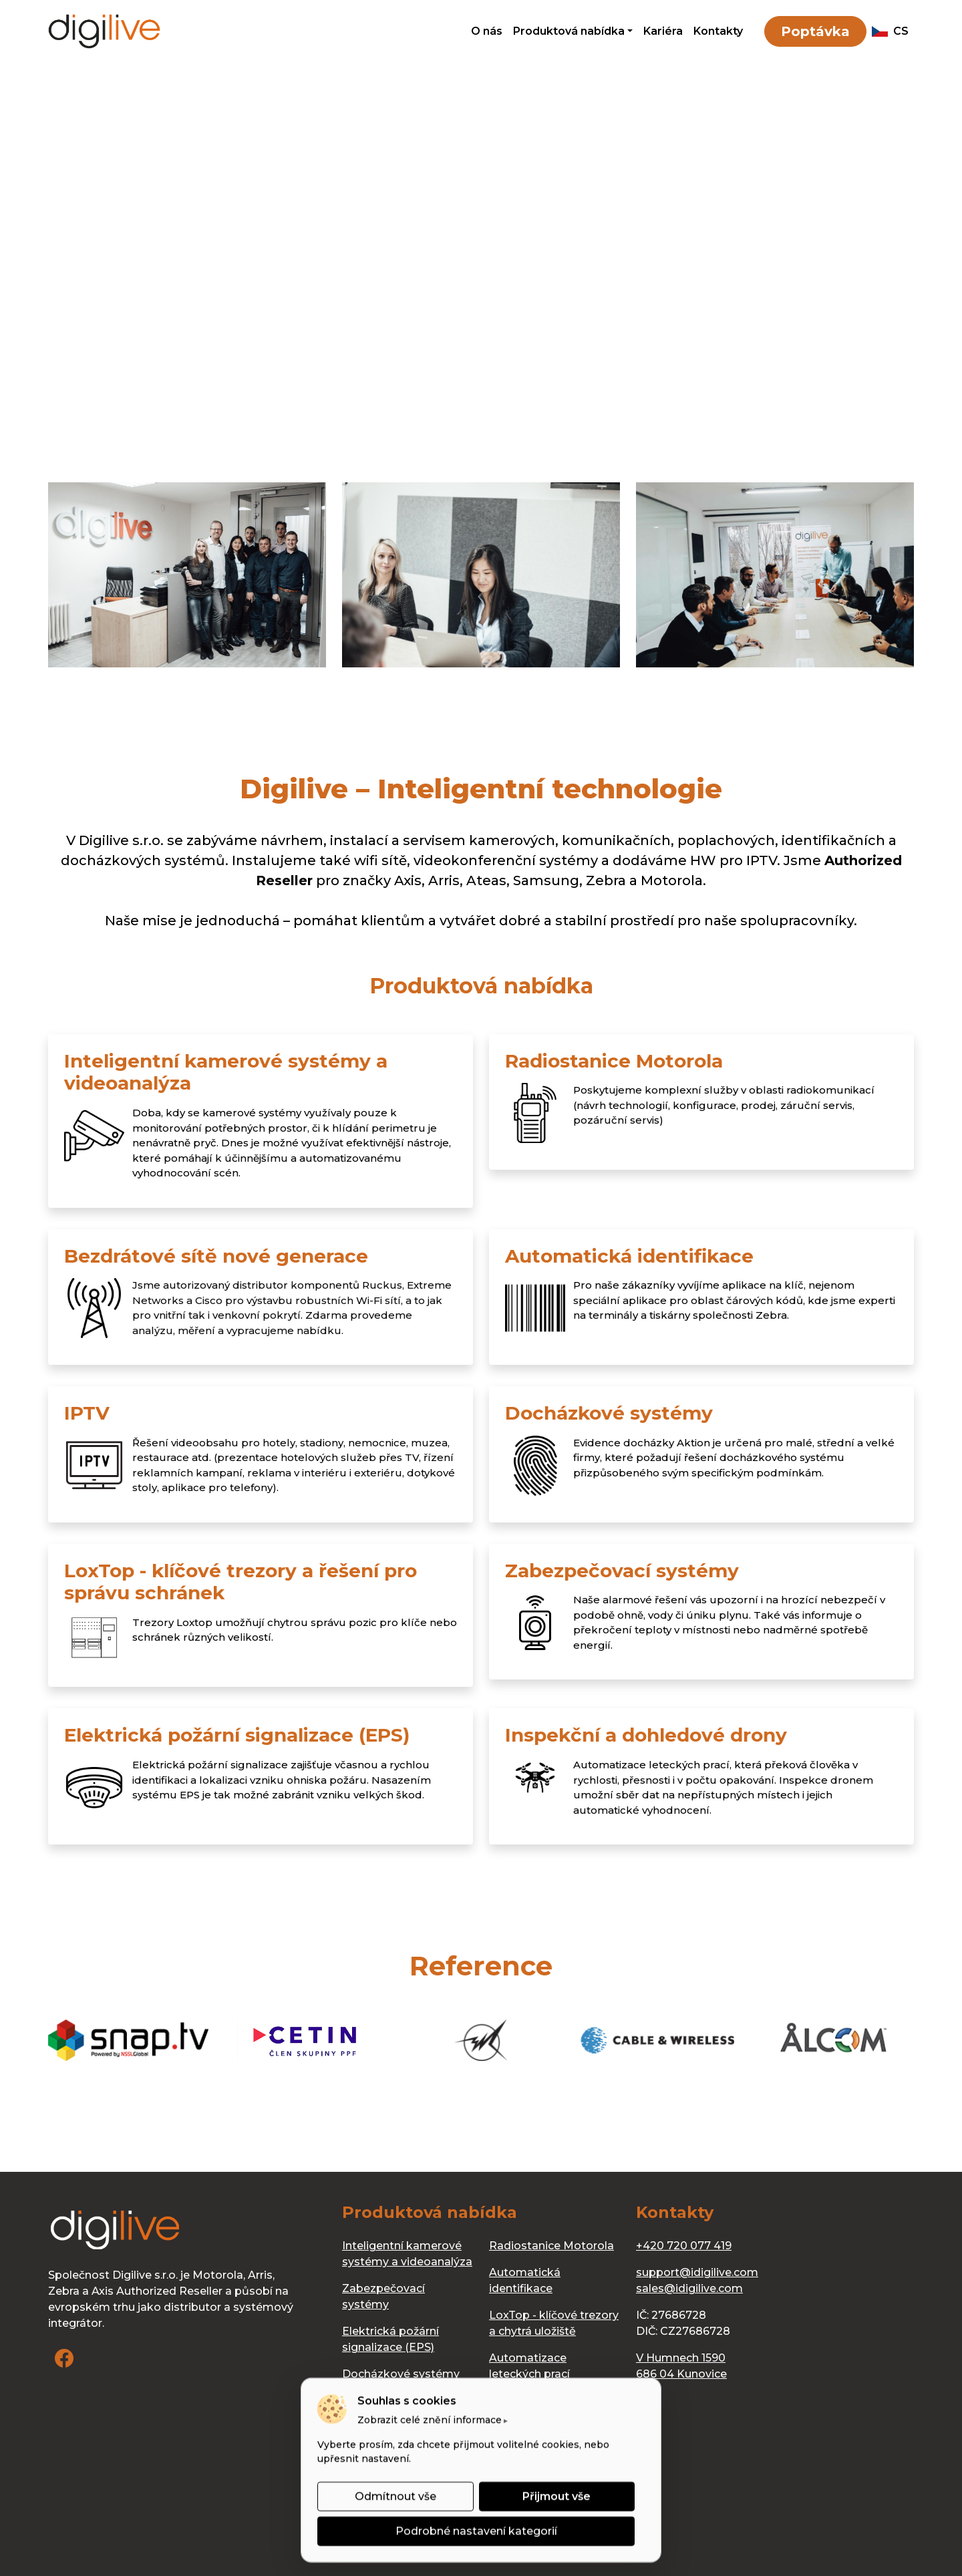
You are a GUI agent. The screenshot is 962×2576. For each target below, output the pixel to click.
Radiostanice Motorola (551, 2245)
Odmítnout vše (395, 2496)
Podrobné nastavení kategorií (476, 2531)
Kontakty (718, 31)
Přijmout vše (556, 2496)
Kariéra (663, 31)
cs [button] (890, 31)
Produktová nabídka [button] (569, 31)
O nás (486, 31)
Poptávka (815, 31)
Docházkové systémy (401, 2374)
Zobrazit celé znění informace (429, 2420)
